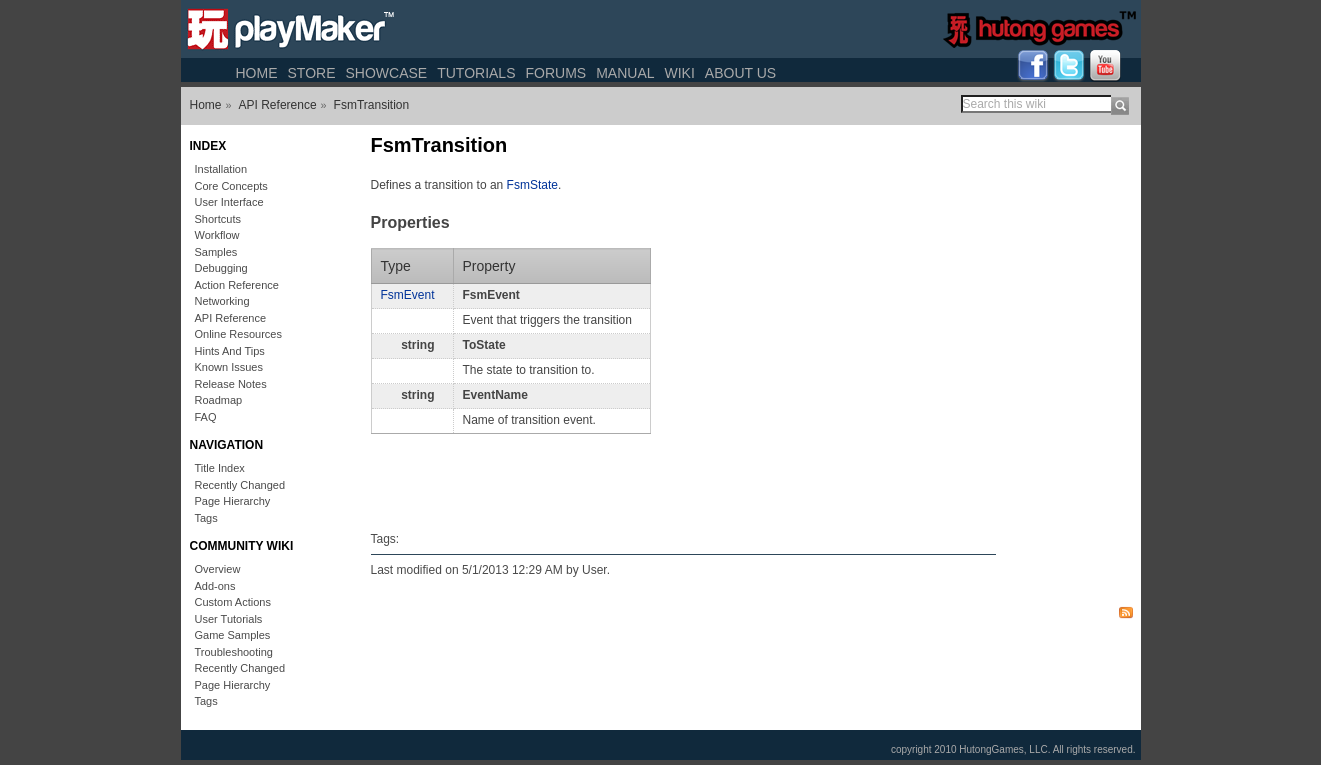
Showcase (386, 73)
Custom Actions (233, 602)
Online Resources (238, 334)
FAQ (206, 417)
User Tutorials (229, 619)
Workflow (217, 235)
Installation (221, 169)
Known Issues (229, 367)
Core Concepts (231, 186)
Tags (206, 518)
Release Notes (231, 384)
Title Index (220, 468)
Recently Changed (240, 485)
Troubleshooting (234, 652)
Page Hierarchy (233, 501)
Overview (218, 569)
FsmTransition (372, 105)
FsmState (532, 185)
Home (257, 73)
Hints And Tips (230, 351)
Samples (216, 252)
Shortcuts (218, 219)
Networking (222, 301)
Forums (555, 73)
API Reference (278, 105)
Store (312, 73)
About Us (740, 73)
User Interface (229, 202)
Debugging (221, 268)
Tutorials (476, 73)
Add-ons (215, 586)
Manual (625, 73)
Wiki (680, 73)
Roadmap (219, 400)
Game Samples (233, 635)
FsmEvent (408, 295)
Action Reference (237, 285)
